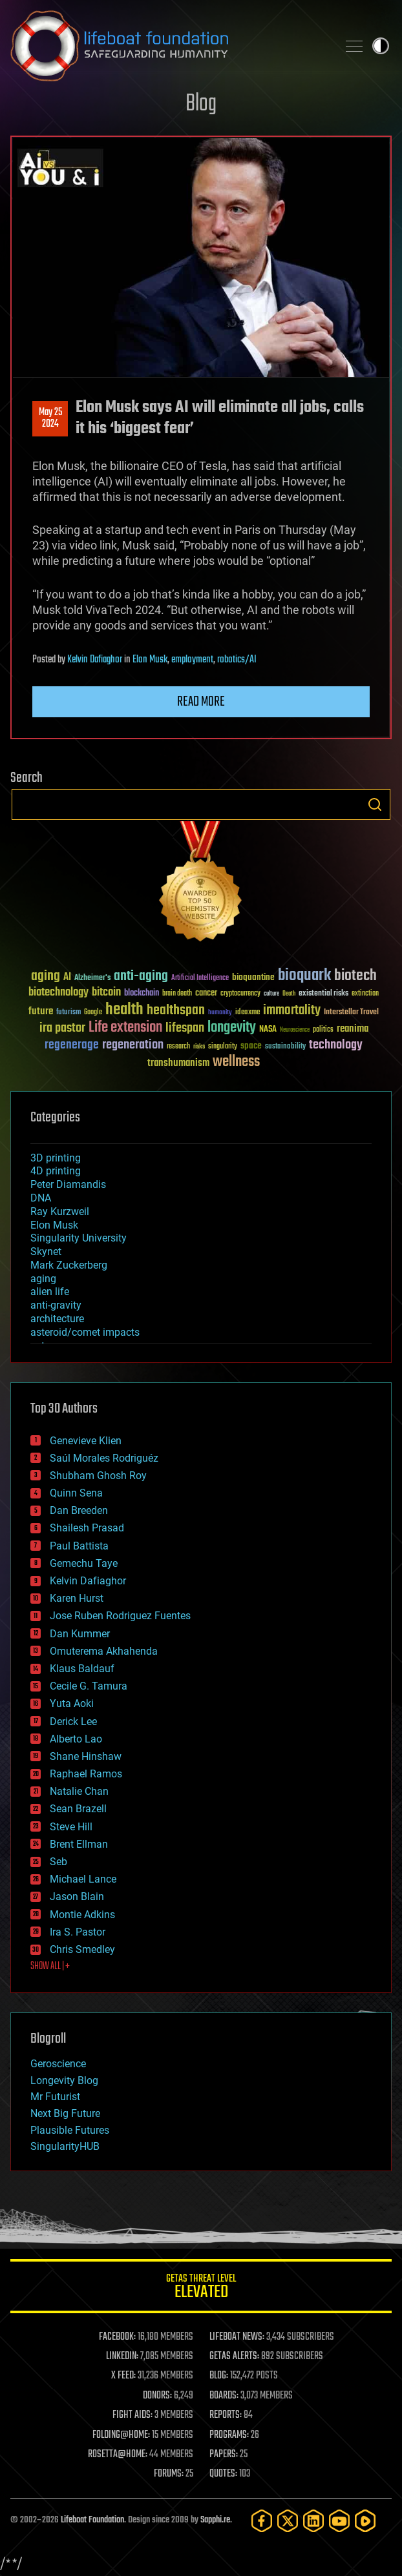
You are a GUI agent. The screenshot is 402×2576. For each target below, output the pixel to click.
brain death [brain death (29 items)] (177, 994)
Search (374, 804)
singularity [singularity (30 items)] (222, 1047)
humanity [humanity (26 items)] (220, 1013)
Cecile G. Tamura (88, 1686)
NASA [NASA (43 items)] (268, 1030)
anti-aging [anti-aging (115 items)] (141, 976)
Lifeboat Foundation (92, 2520)
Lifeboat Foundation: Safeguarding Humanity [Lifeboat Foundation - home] (168, 45)
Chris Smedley (82, 1949)
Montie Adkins (82, 1914)
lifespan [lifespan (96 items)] (184, 1028)
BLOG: (218, 2375)
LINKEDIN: (122, 2356)
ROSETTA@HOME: (117, 2454)
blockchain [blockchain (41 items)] (141, 993)
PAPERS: (223, 2454)
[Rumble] (365, 2521)
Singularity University (78, 1238)
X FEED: (123, 2375)
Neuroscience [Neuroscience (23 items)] (295, 1030)
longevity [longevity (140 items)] (231, 1027)
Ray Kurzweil (59, 1211)
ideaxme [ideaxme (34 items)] (247, 1012)
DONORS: (157, 2395)
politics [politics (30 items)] (323, 1030)
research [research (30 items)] (178, 1047)
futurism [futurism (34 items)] (68, 1012)
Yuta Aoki (72, 1703)
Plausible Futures (69, 2130)
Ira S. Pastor (77, 1932)
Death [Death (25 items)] (288, 993)
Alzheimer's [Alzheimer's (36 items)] (92, 978)
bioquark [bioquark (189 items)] (304, 975)
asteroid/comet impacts (85, 1332)
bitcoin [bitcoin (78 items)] (106, 992)
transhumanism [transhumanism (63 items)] (178, 1063)
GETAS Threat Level (201, 2288)
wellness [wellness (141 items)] (236, 1062)
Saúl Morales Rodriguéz (104, 1458)
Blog (201, 104)
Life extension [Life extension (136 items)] (125, 1027)
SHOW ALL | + (50, 1966)
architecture (57, 1319)
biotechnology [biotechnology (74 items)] (58, 992)
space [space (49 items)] (251, 1045)
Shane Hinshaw (86, 1756)
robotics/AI (237, 659)
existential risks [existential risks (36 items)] (323, 994)
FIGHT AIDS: (132, 2415)
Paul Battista (79, 1546)
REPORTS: (225, 2415)
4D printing (55, 1171)
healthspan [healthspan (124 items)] (176, 1011)
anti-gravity (55, 1305)
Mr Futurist (55, 2096)
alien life (49, 1291)
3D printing (55, 1158)
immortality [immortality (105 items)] (292, 1010)
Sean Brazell (78, 1809)
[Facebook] (261, 2521)
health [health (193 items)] (124, 1010)
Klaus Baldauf (82, 1668)
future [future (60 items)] (40, 1011)
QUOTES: (223, 2474)
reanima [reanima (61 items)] (352, 1029)
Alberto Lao (76, 1739)
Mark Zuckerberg (68, 1265)
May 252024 (50, 418)
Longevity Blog (64, 2080)
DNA (40, 1198)
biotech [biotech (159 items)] (355, 976)
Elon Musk (149, 659)
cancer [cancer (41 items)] (206, 993)
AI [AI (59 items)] (67, 978)
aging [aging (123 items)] (45, 976)
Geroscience (58, 2064)
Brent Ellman (79, 1844)
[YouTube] (339, 2521)
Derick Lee (73, 1721)
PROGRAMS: (229, 2435)
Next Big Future (65, 2113)
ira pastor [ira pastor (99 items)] (62, 1028)
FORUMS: (169, 2474)
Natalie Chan (79, 1791)
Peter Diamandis (68, 1184)
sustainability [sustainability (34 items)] (285, 1047)
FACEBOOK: (117, 2337)
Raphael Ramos (86, 1774)
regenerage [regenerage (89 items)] (72, 1045)
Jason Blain (77, 1896)
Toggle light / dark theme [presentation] (380, 45)
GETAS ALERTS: (234, 2356)
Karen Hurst (76, 1598)
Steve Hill (71, 1827)
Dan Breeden (79, 1510)
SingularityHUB (65, 2146)
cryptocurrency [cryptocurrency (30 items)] (240, 994)
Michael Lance (83, 1879)
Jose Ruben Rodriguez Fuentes (120, 1616)
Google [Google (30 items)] (93, 1012)
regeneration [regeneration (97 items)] (133, 1045)
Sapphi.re (215, 2520)
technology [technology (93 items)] (336, 1045)
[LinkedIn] (313, 2521)
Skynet (45, 1251)
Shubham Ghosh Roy (98, 1475)
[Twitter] (287, 2521)
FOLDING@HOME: (121, 2435)
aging (43, 1279)
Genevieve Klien (86, 1441)
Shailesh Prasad (87, 1528)
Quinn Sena (76, 1493)
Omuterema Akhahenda (104, 1651)
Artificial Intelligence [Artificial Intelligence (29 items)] (200, 978)
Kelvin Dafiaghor (94, 659)
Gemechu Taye (84, 1563)
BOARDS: (223, 2395)
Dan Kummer (80, 1634)
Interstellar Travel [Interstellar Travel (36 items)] (351, 1012)
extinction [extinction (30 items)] (365, 994)
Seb (58, 1861)
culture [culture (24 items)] (271, 993)
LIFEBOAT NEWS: (236, 2337)
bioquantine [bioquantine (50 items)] (253, 977)
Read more (201, 702)
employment (192, 659)
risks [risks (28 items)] (199, 1046)
